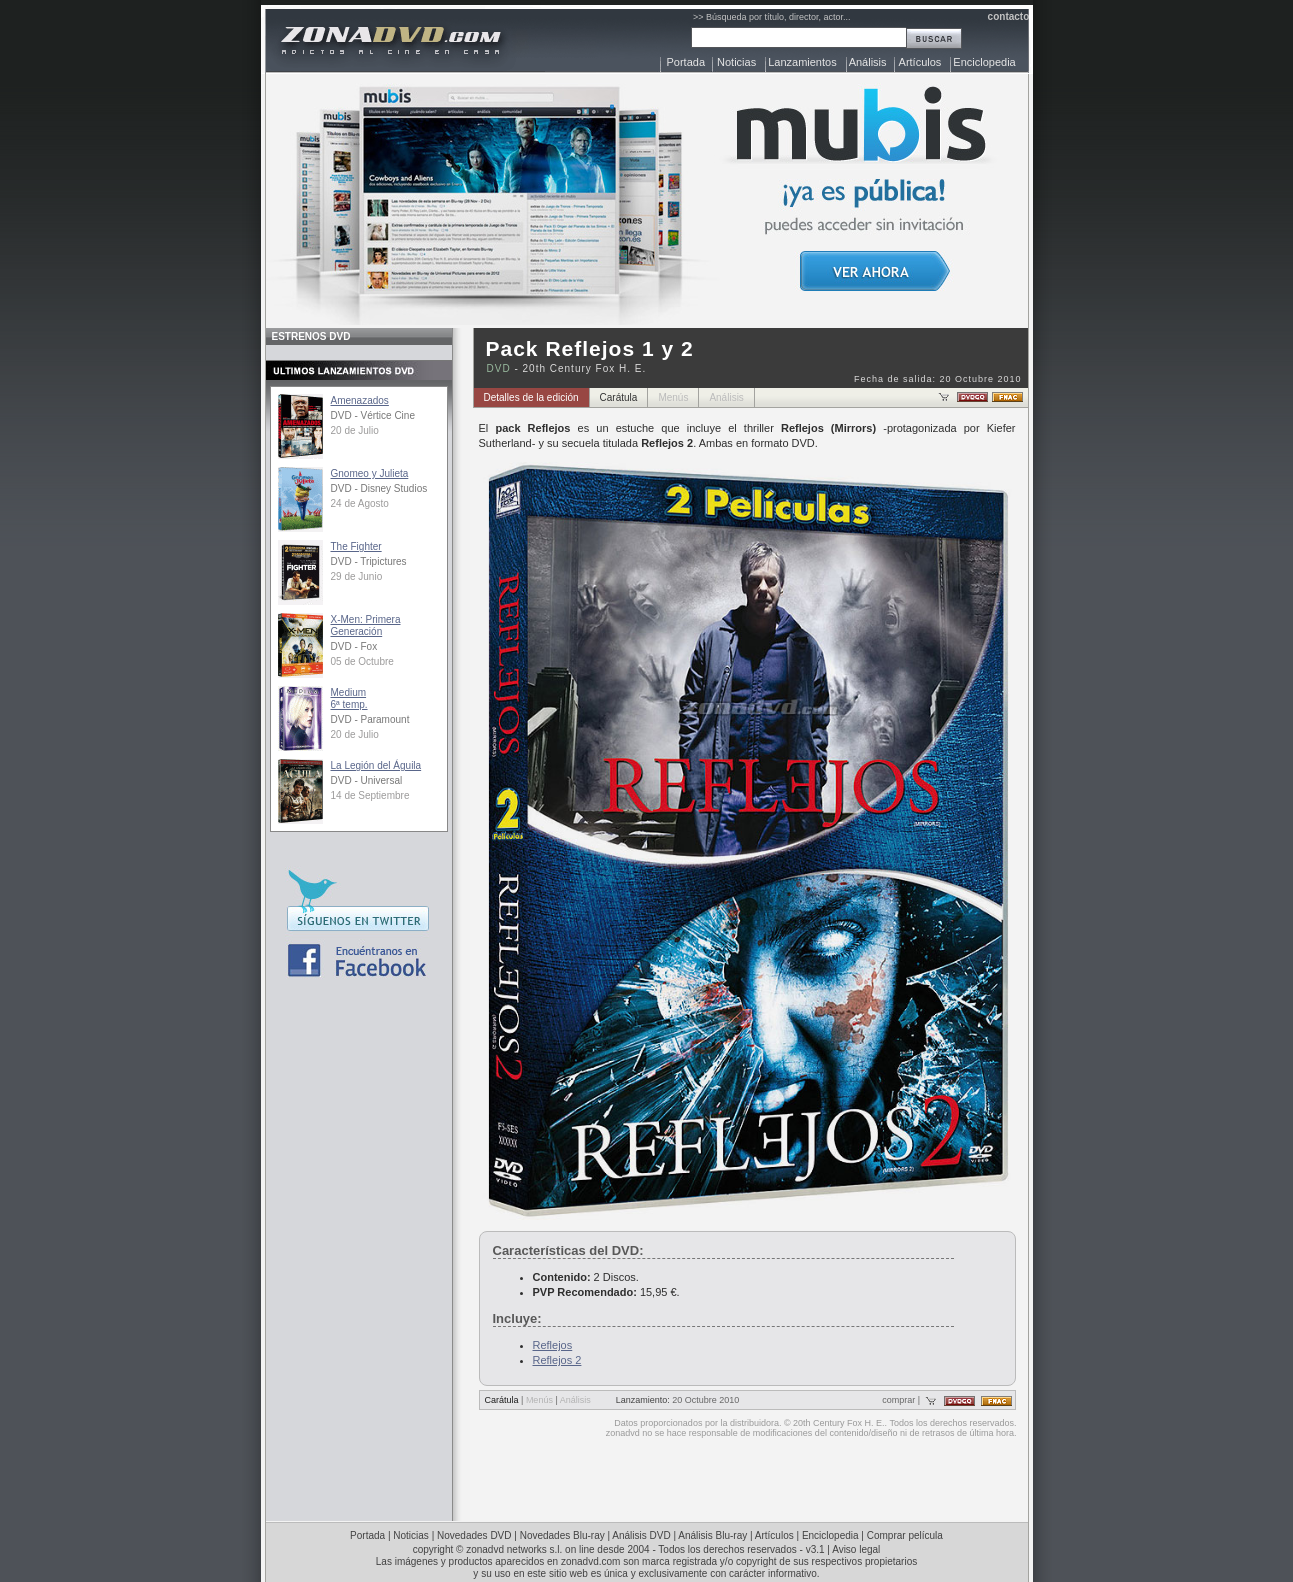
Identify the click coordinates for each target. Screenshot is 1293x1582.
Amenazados (360, 400)
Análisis (868, 62)
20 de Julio (355, 430)
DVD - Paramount (370, 719)
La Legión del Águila (376, 765)
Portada (686, 62)
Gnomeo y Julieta (370, 473)
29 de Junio (357, 576)
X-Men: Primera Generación (366, 625)
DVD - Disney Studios (379, 488)
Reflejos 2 (557, 1360)
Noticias (736, 62)
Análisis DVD (641, 1535)
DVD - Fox (354, 646)
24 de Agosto (360, 503)
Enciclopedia (984, 62)
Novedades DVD (474, 1535)
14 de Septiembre (370, 795)
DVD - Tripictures (369, 561)
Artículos (920, 62)
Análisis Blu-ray (712, 1535)
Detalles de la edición (531, 397)
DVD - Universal (367, 780)
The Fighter (356, 546)
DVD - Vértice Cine (373, 415)
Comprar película (905, 1535)
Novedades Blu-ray (562, 1535)
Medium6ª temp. (349, 698)
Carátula (619, 397)
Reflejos (553, 1345)
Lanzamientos (802, 62)
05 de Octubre (362, 661)
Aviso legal (856, 1549)
